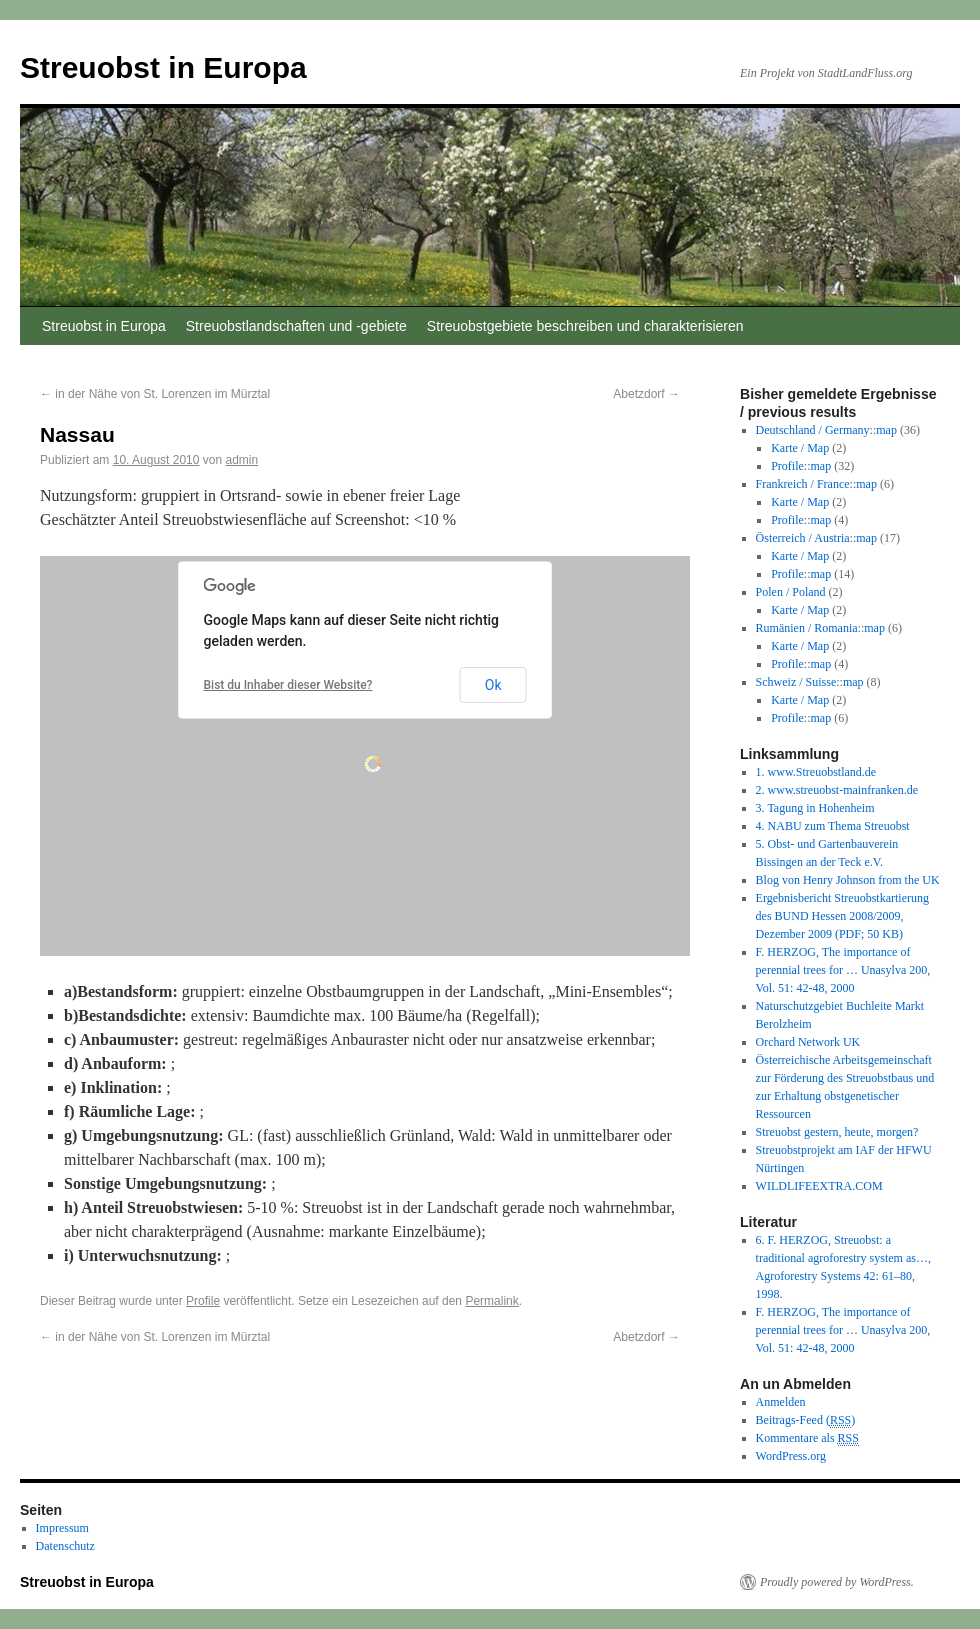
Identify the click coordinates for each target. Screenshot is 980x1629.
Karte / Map (800, 448)
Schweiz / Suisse (796, 682)
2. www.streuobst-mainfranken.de (837, 790)
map (886, 430)
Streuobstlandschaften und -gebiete (296, 326)
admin (242, 460)
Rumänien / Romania (807, 628)
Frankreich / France (803, 484)
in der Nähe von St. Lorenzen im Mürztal (155, 394)
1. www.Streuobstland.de (816, 772)
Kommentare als (807, 1438)
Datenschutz (65, 1546)
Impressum (62, 1528)
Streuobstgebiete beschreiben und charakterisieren (585, 326)
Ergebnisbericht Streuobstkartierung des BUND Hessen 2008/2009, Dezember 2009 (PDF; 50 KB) (842, 916)
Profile (203, 1301)
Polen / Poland (791, 592)
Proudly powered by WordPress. (837, 1582)
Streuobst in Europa (163, 67)
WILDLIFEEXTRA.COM (819, 1186)
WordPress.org (791, 1456)
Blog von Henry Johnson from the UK (848, 880)
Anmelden (781, 1402)
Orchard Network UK (808, 1042)
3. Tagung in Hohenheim (815, 808)
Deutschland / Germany (813, 430)
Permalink (491, 1301)
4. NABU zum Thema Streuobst (833, 826)
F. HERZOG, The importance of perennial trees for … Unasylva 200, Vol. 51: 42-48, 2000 (843, 970)
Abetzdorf (646, 394)
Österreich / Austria (803, 538)
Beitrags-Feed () (806, 1420)
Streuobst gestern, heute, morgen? (837, 1132)
